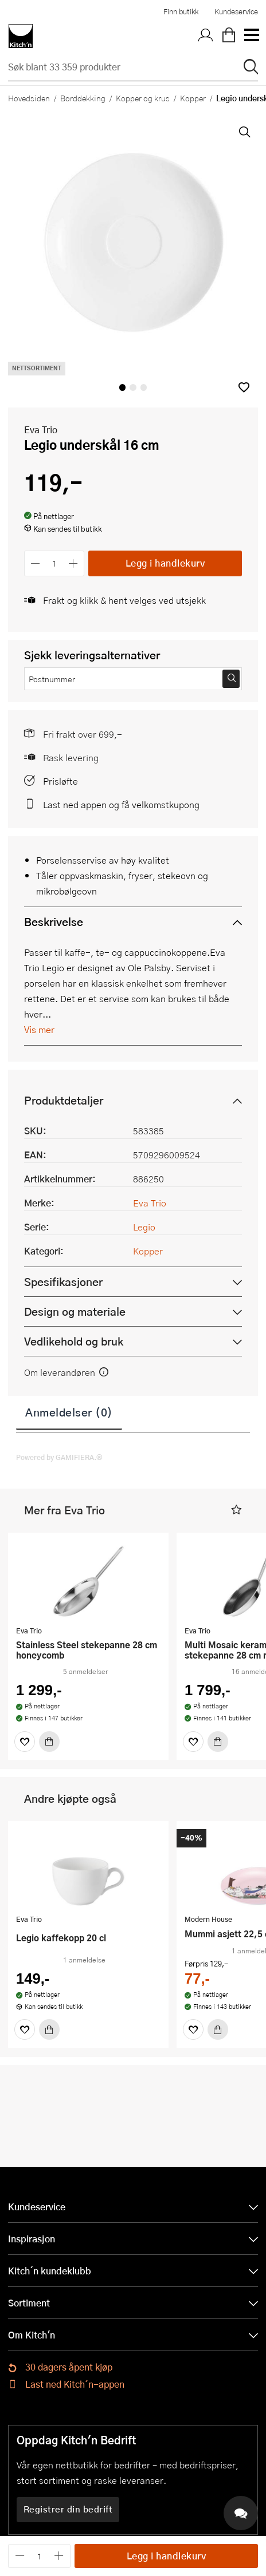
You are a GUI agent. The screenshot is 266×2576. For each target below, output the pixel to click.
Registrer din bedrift (68, 2509)
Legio (144, 1226)
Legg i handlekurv (165, 562)
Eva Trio (40, 429)
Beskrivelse (53, 921)
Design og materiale (75, 1311)
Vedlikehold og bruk (73, 1341)
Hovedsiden (29, 98)
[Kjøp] (49, 1741)
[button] (243, 387)
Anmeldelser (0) (69, 1412)
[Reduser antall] (35, 563)
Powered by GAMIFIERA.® (59, 1457)
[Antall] (54, 563)
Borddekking (82, 98)
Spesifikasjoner (63, 1281)
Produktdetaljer (63, 1100)
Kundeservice (236, 11)
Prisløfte (60, 781)
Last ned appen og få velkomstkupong (121, 804)
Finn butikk (180, 11)
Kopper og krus (143, 98)
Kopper (193, 98)
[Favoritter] (24, 1741)
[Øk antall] (73, 563)
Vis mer (39, 1029)
